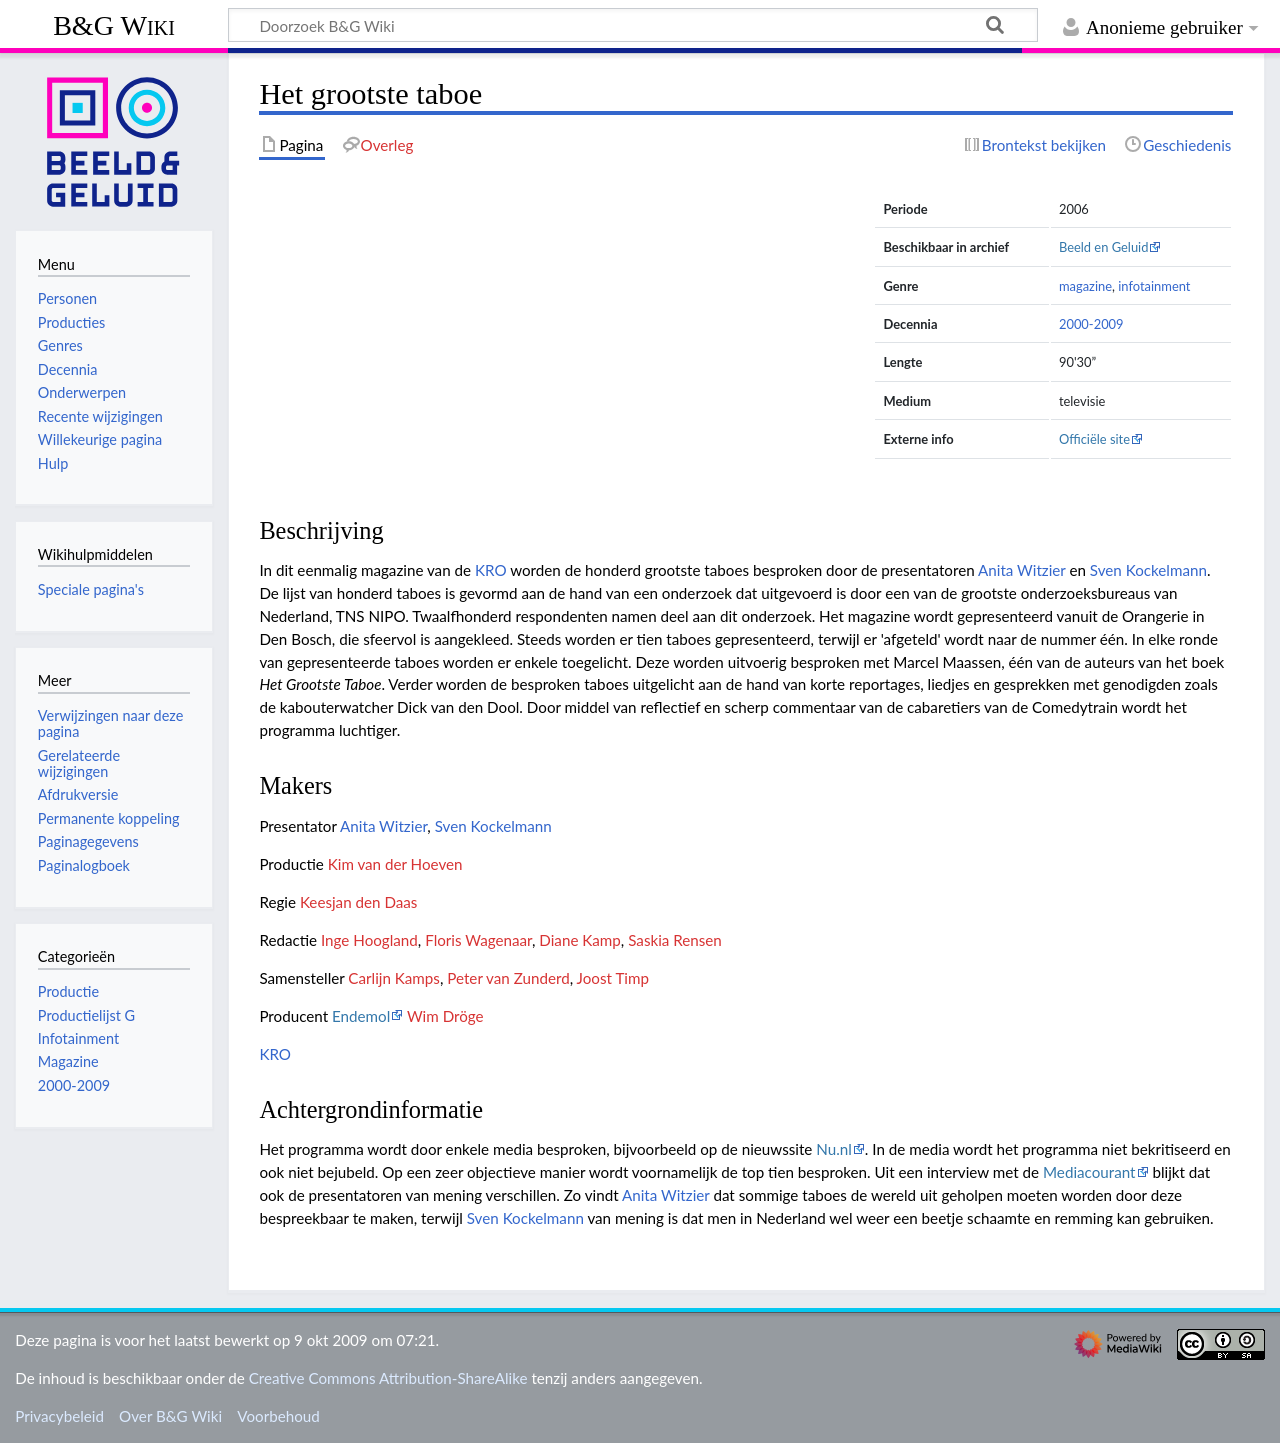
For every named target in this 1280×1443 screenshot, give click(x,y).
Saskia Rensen (675, 940)
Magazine (68, 1061)
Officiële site (1094, 439)
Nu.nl (834, 1149)
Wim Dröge (445, 1016)
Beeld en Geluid (1104, 247)
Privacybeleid (59, 1416)
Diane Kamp (580, 940)
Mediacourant (1089, 1172)
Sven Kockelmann (1148, 570)
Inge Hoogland (369, 940)
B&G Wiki (114, 25)
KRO (491, 570)
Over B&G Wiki (170, 1416)
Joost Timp (613, 978)
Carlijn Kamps (394, 978)
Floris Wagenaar (478, 940)
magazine (1085, 286)
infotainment (1154, 286)
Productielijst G (86, 1015)
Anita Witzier (1022, 570)
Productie (68, 991)
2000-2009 (1091, 324)
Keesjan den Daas (359, 902)
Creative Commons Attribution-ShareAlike (388, 1378)
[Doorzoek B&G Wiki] (633, 25)
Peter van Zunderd (508, 978)
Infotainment (78, 1038)
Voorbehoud (278, 1416)
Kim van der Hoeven (395, 864)
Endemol (361, 1016)
